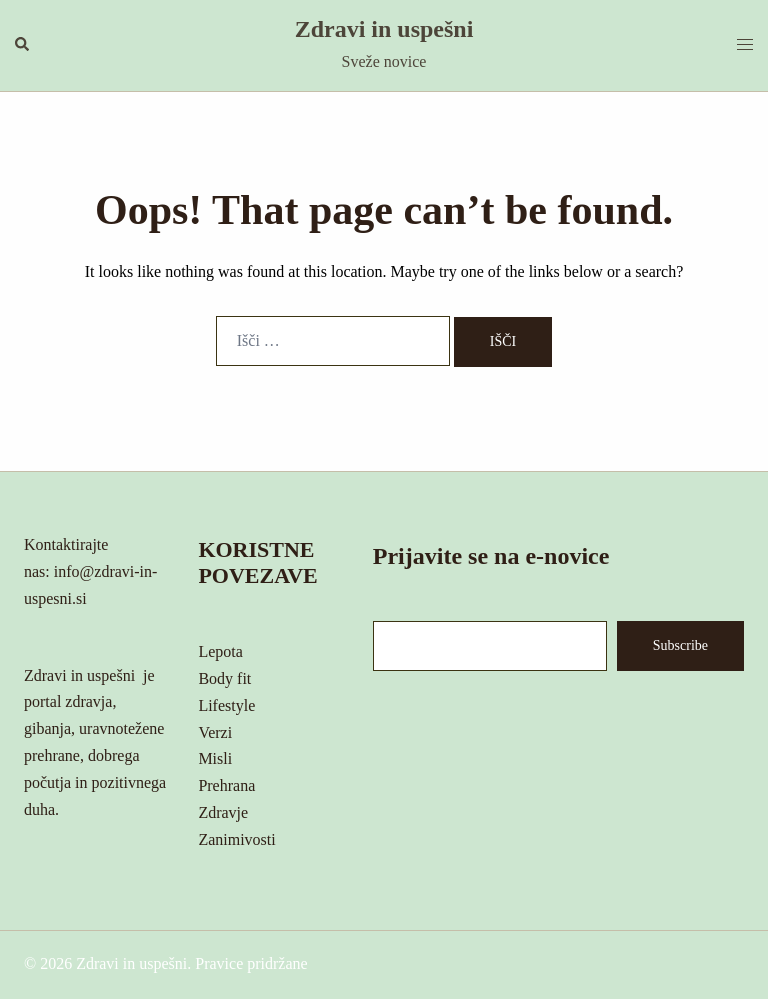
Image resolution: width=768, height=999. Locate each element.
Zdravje (223, 812)
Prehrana (226, 785)
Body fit (224, 678)
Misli (215, 758)
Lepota (220, 651)
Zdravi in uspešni (384, 29)
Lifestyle (226, 705)
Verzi (215, 732)
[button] (23, 45)
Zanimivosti (236, 839)
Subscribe (680, 645)
